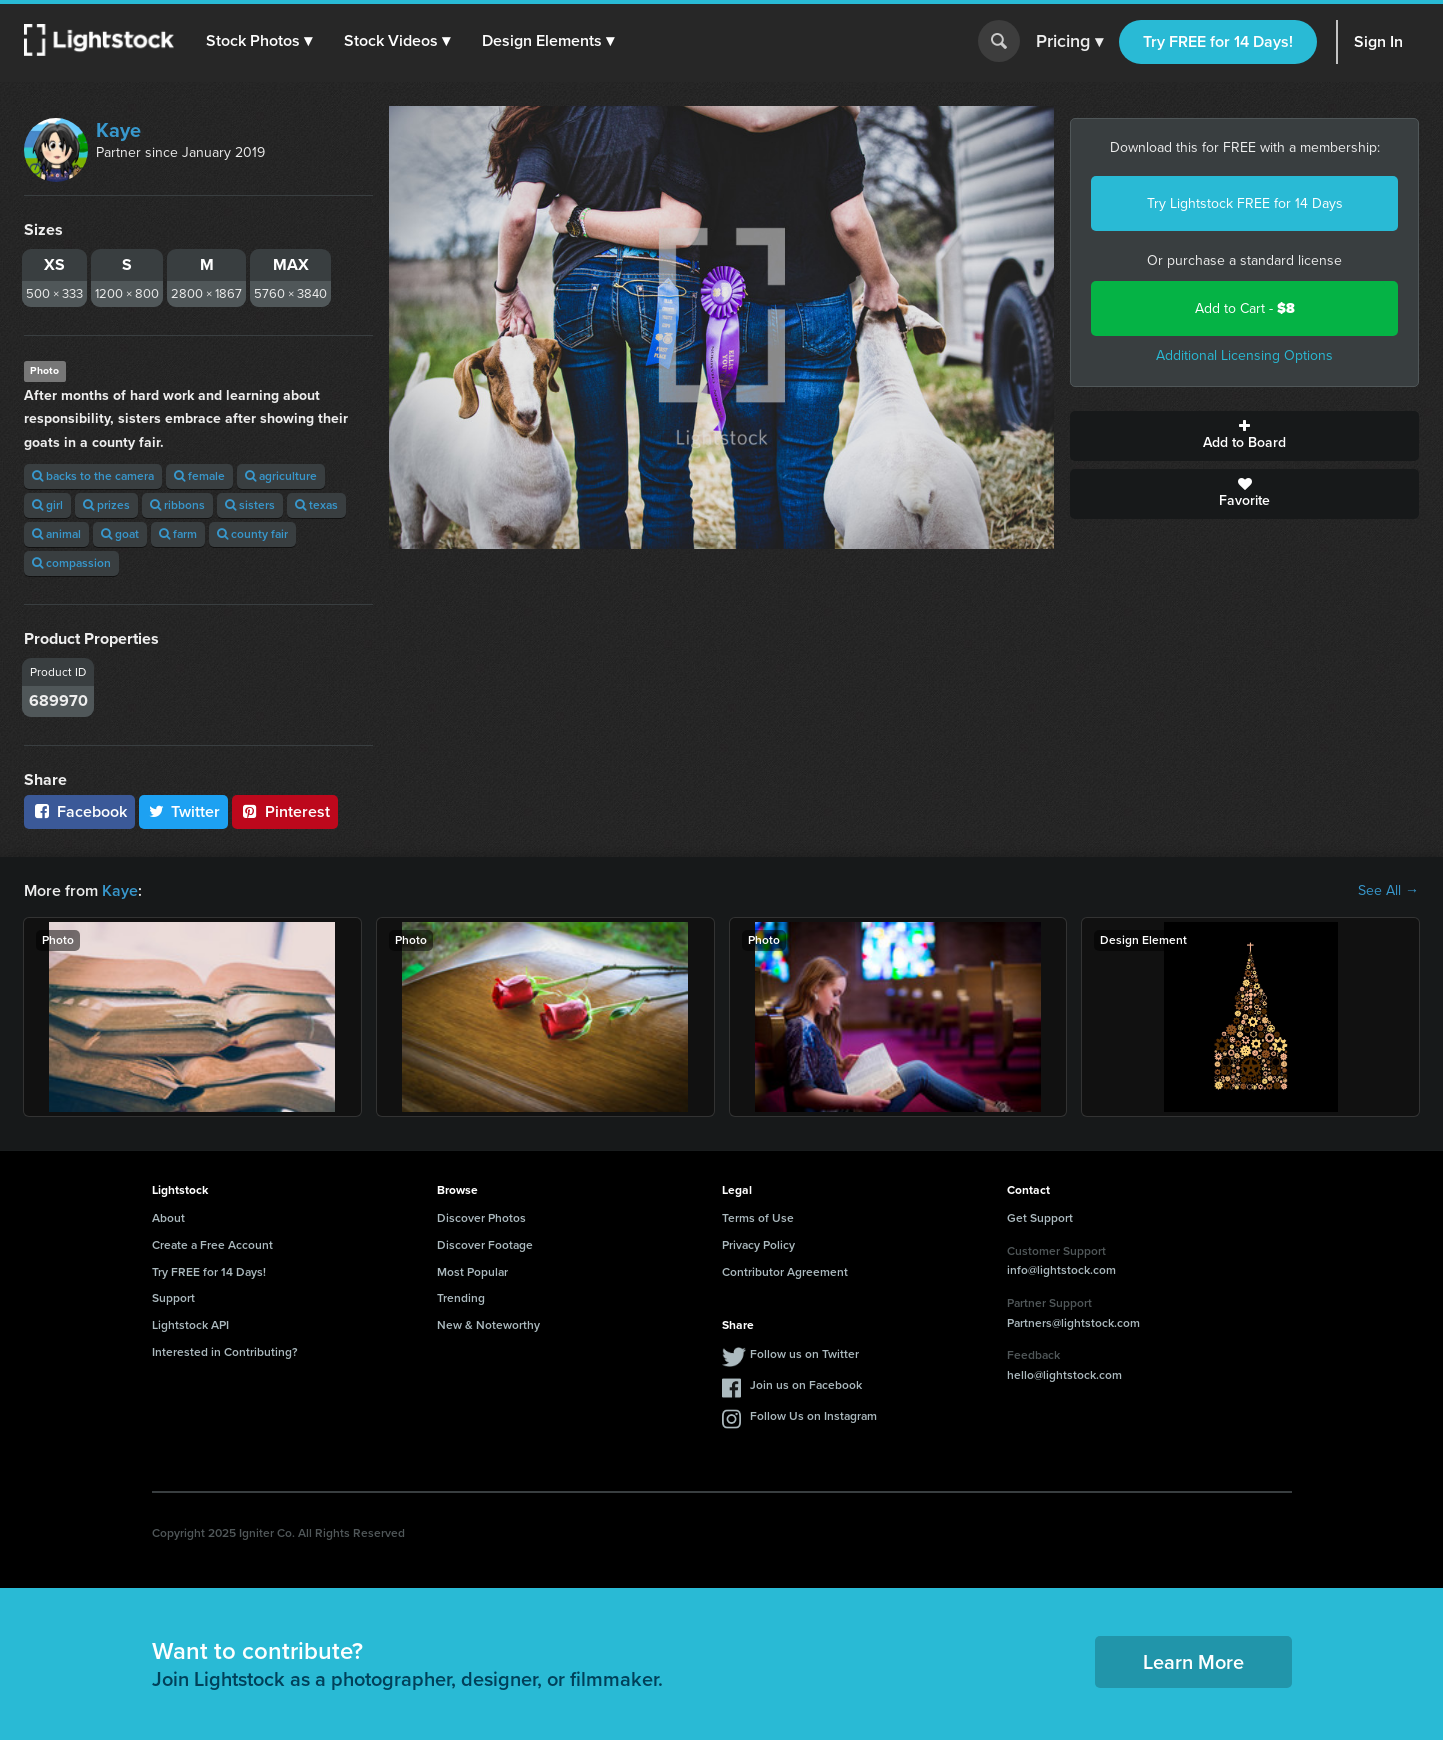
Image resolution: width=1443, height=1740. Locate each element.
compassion (71, 563)
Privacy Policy (758, 1245)
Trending (461, 1298)
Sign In (1378, 41)
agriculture (281, 476)
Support (173, 1298)
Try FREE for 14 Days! (1218, 41)
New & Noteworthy (488, 1325)
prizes (106, 505)
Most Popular (472, 1272)
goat (120, 534)
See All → (1388, 891)
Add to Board (1244, 436)
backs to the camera (93, 476)
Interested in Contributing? (225, 1352)
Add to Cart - (1245, 308)
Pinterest (285, 811)
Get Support (1040, 1218)
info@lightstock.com (1061, 1270)
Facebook (79, 811)
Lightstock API (190, 1325)
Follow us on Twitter (804, 1354)
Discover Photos (481, 1218)
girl (47, 505)
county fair (252, 534)
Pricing (1069, 42)
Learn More (1193, 1662)
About (168, 1218)
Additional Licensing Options (1244, 355)
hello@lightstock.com (1064, 1375)
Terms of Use (758, 1218)
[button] (259, 41)
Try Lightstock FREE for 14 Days (1245, 203)
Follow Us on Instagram (813, 1416)
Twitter (184, 811)
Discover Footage (485, 1245)
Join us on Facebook (806, 1385)
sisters (250, 505)
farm (178, 534)
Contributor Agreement (785, 1272)
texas (316, 505)
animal (56, 534)
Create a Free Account (212, 1245)
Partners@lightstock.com (1073, 1323)
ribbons (177, 505)
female (199, 476)
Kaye (118, 130)
